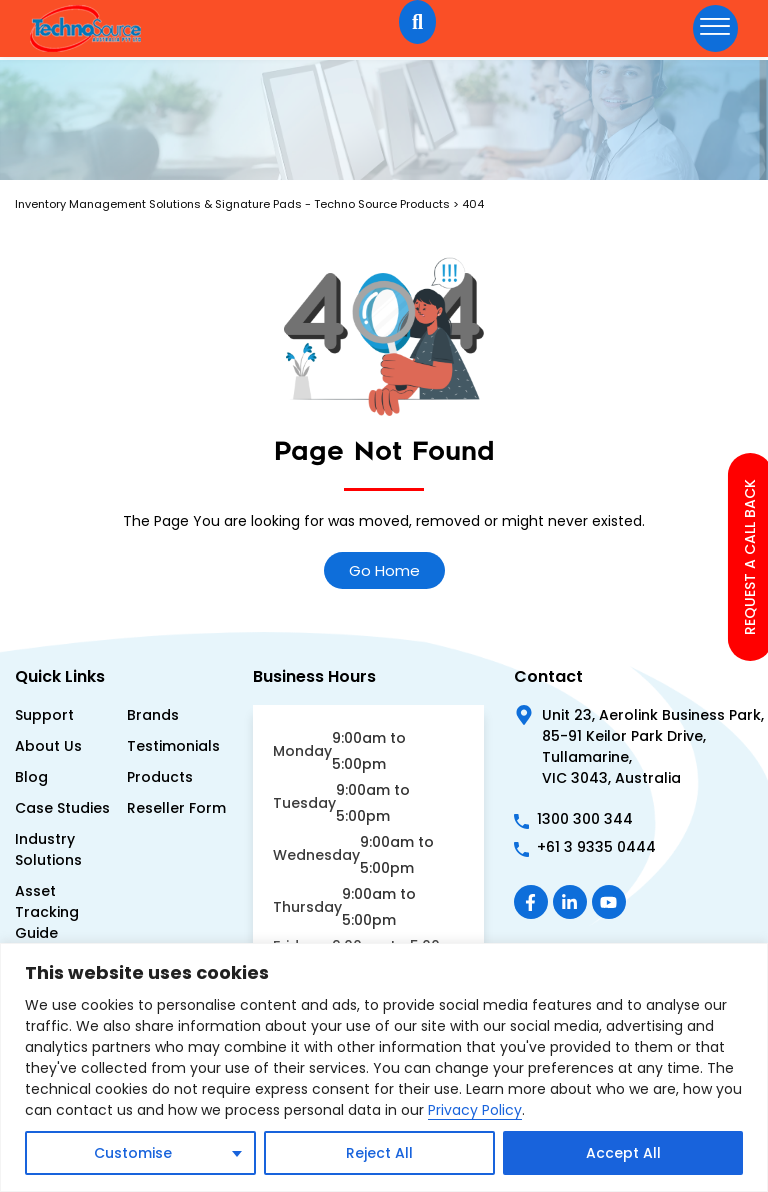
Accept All (623, 1153)
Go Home (384, 570)
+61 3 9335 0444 (596, 847)
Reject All (379, 1153)
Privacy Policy (475, 1110)
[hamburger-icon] (715, 28)
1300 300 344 (585, 819)
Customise (133, 1153)
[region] (384, 1067)
